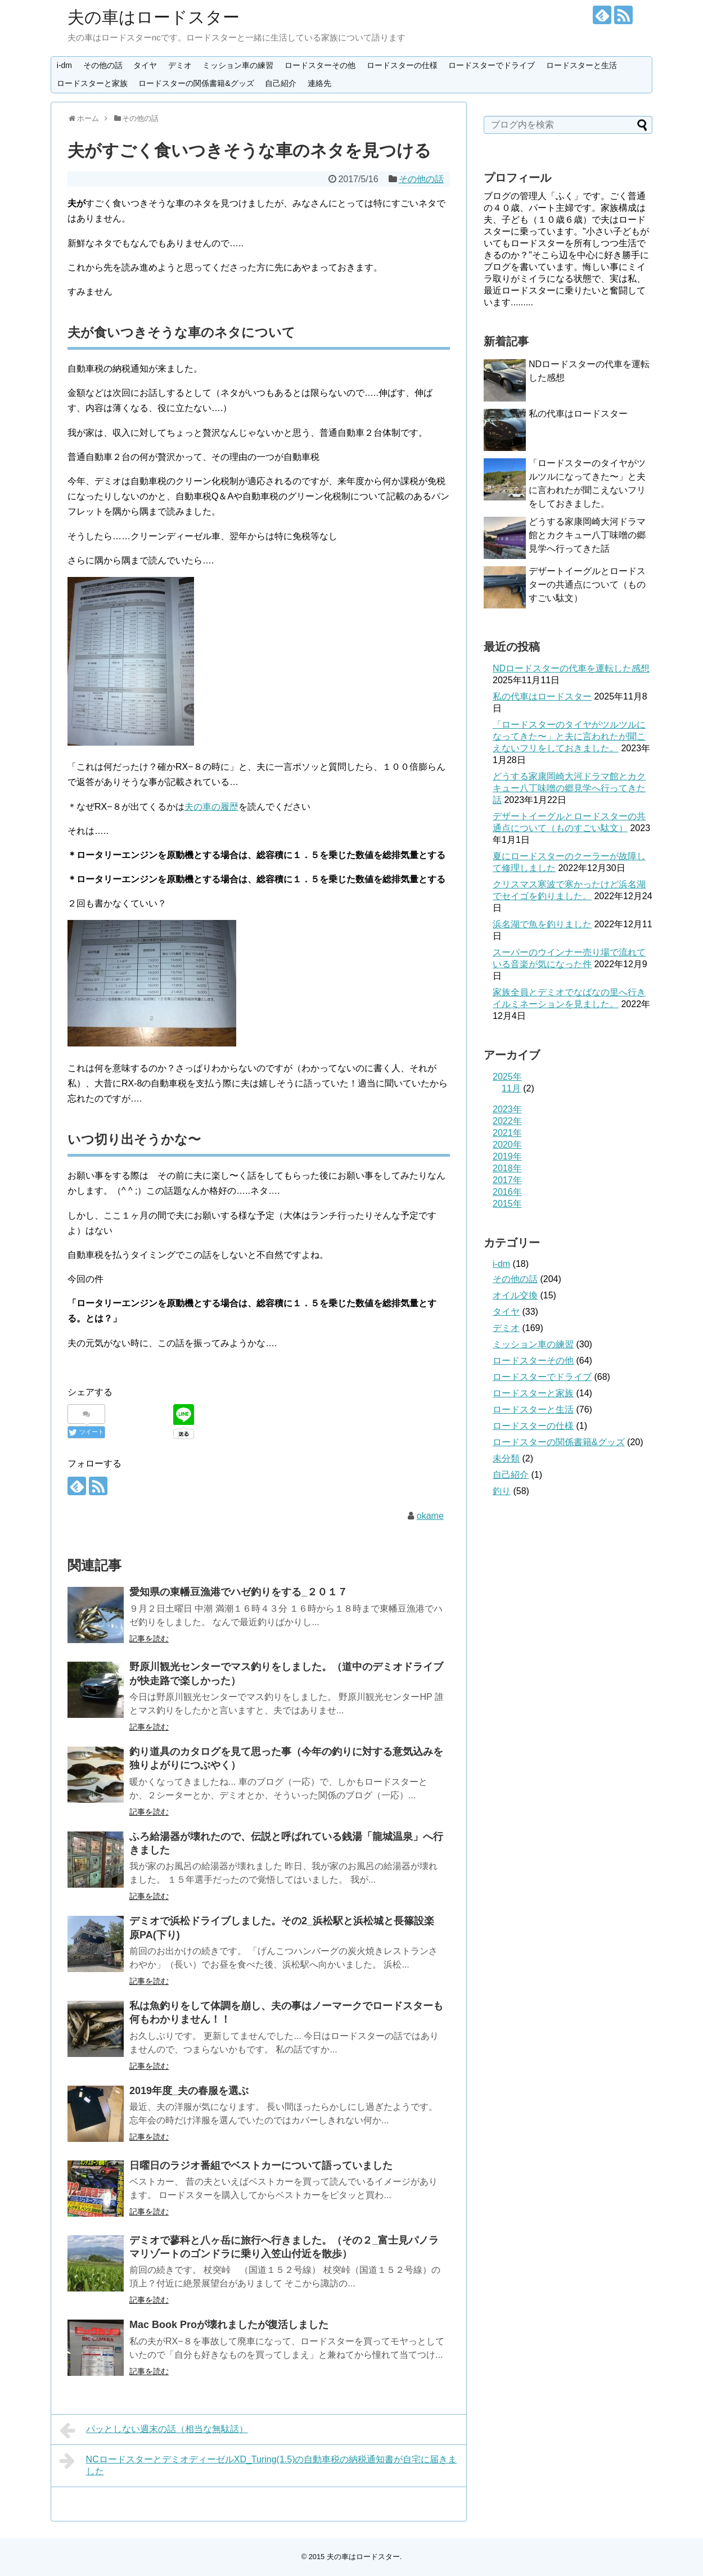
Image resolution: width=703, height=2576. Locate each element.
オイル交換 (515, 1295)
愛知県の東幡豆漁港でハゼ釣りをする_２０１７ (238, 1592)
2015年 (507, 1203)
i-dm (64, 65)
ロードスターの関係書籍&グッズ (196, 83)
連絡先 (319, 83)
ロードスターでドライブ (491, 65)
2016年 (507, 1192)
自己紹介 (280, 83)
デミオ (180, 65)
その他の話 (103, 65)
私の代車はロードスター (578, 413)
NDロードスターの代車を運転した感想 (571, 668)
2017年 (507, 1180)
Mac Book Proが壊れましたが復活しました (228, 2324)
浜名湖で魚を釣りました (542, 924)
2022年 (507, 1121)
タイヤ (145, 65)
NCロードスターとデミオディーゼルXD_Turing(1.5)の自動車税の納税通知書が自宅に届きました (258, 2464)
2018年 (507, 1168)
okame (430, 1516)
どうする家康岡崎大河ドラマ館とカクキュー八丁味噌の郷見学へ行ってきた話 (587, 535)
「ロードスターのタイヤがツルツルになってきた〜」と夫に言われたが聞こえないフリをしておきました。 (569, 736)
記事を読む (149, 1638)
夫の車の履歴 (211, 806)
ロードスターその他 (320, 65)
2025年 (507, 1076)
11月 (511, 1088)
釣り (502, 1491)
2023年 (507, 1109)
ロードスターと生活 (581, 65)
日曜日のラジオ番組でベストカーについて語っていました (261, 2165)
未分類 (506, 1458)
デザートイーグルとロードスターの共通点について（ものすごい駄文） (587, 584)
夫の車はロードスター (153, 17)
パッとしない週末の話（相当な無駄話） (154, 2430)
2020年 (507, 1144)
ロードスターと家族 (92, 83)
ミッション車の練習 (237, 65)
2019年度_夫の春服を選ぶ (189, 2090)
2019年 (507, 1156)
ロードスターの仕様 (402, 65)
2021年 (507, 1133)
